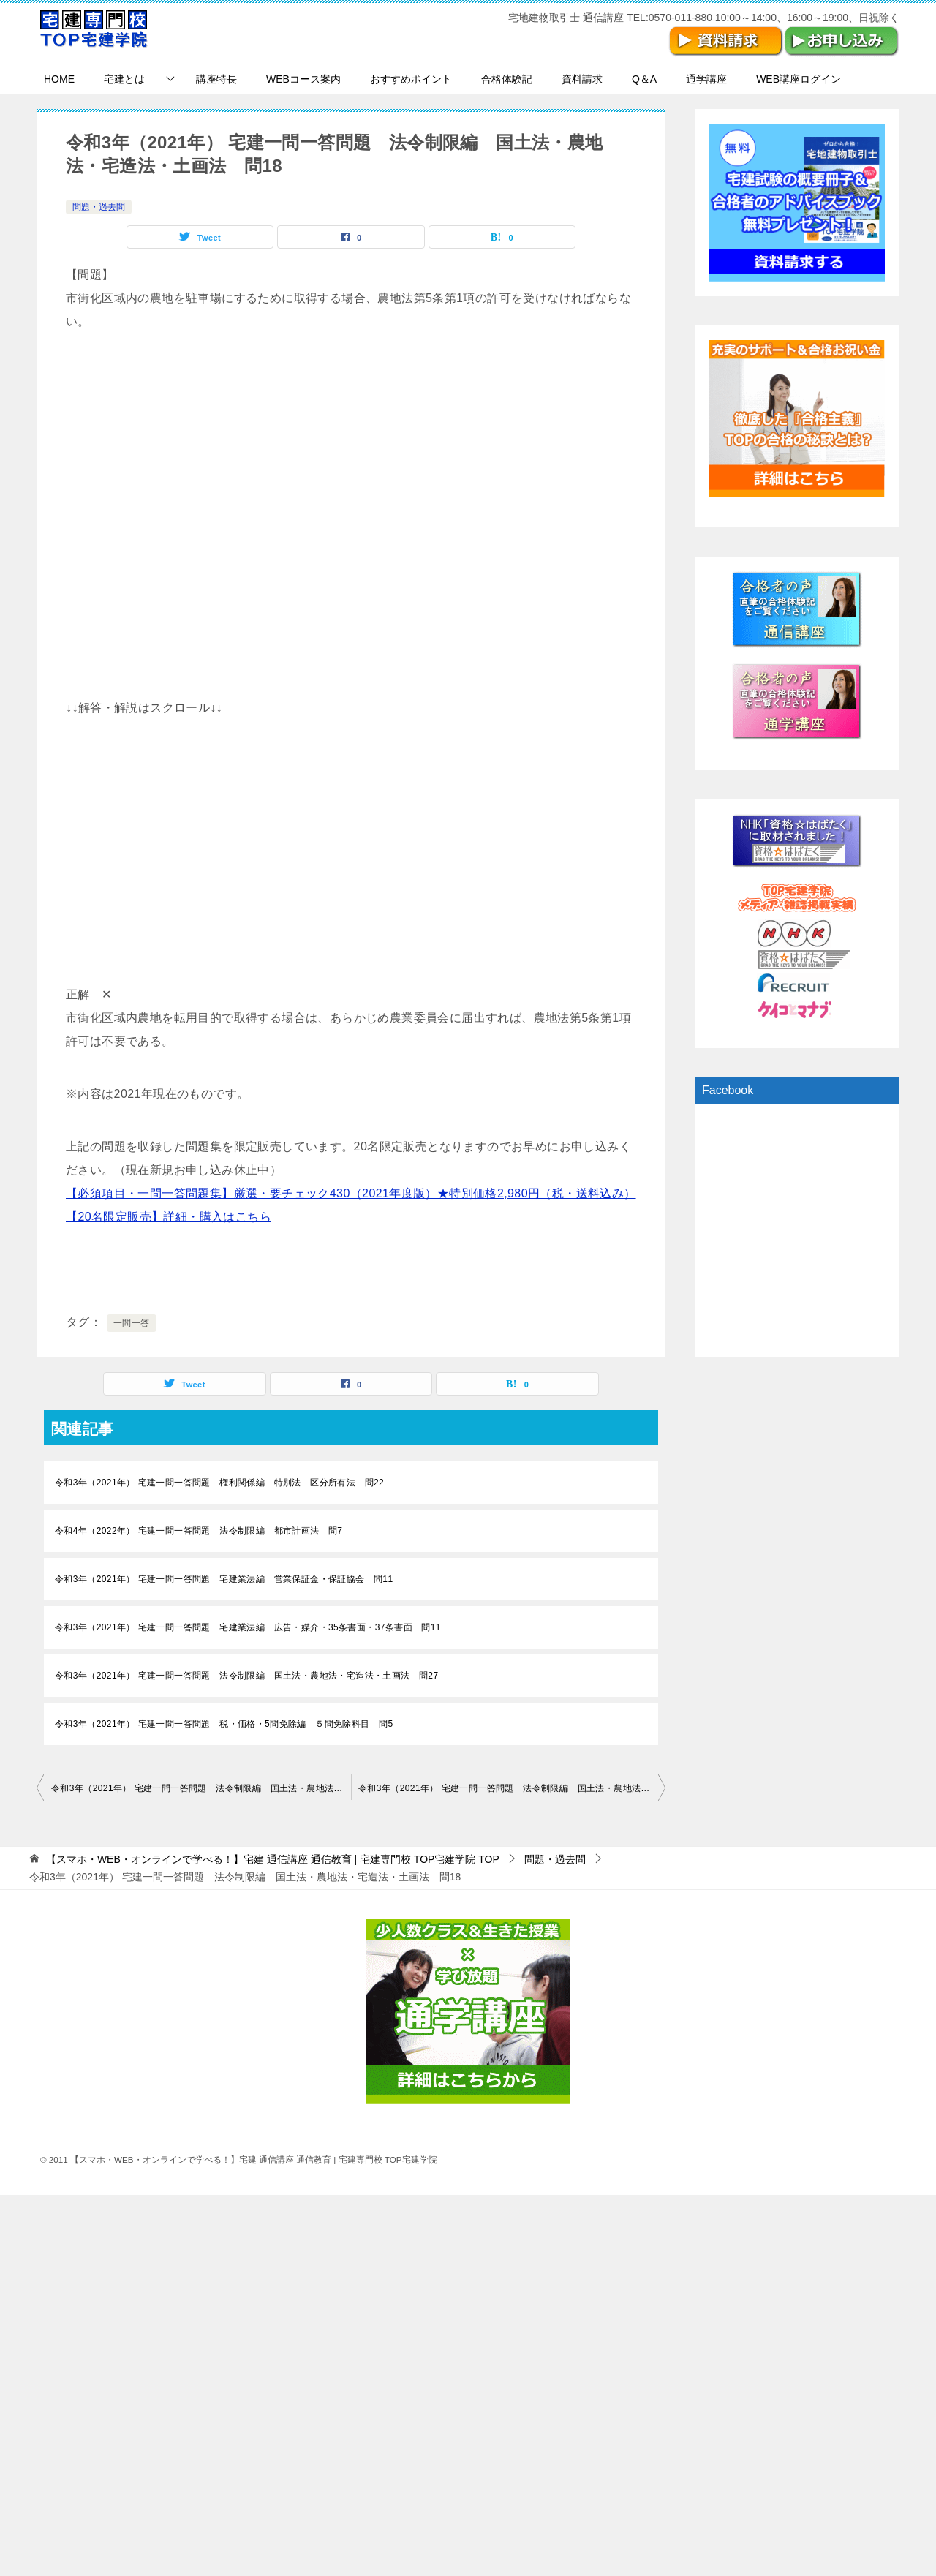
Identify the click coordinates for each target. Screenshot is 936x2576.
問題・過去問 (98, 207)
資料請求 (582, 79)
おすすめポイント (411, 79)
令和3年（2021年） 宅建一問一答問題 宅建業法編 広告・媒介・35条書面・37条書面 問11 (248, 1627)
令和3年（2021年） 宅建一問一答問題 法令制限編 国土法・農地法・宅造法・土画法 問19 (511, 1788)
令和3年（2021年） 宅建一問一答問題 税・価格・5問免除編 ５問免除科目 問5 (224, 1724)
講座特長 (216, 79)
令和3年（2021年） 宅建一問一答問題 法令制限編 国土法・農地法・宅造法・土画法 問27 (246, 1676)
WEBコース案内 (303, 79)
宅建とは (124, 79)
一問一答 (131, 1323)
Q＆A (644, 79)
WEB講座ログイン (798, 79)
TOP (272, 1859)
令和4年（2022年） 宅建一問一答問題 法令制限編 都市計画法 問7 (198, 1531)
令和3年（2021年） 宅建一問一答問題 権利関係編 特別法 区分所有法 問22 (219, 1482)
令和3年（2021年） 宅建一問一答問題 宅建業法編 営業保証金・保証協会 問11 (224, 1579)
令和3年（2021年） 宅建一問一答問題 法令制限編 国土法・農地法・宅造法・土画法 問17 (201, 1788)
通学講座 (706, 79)
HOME (59, 79)
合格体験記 (506, 79)
